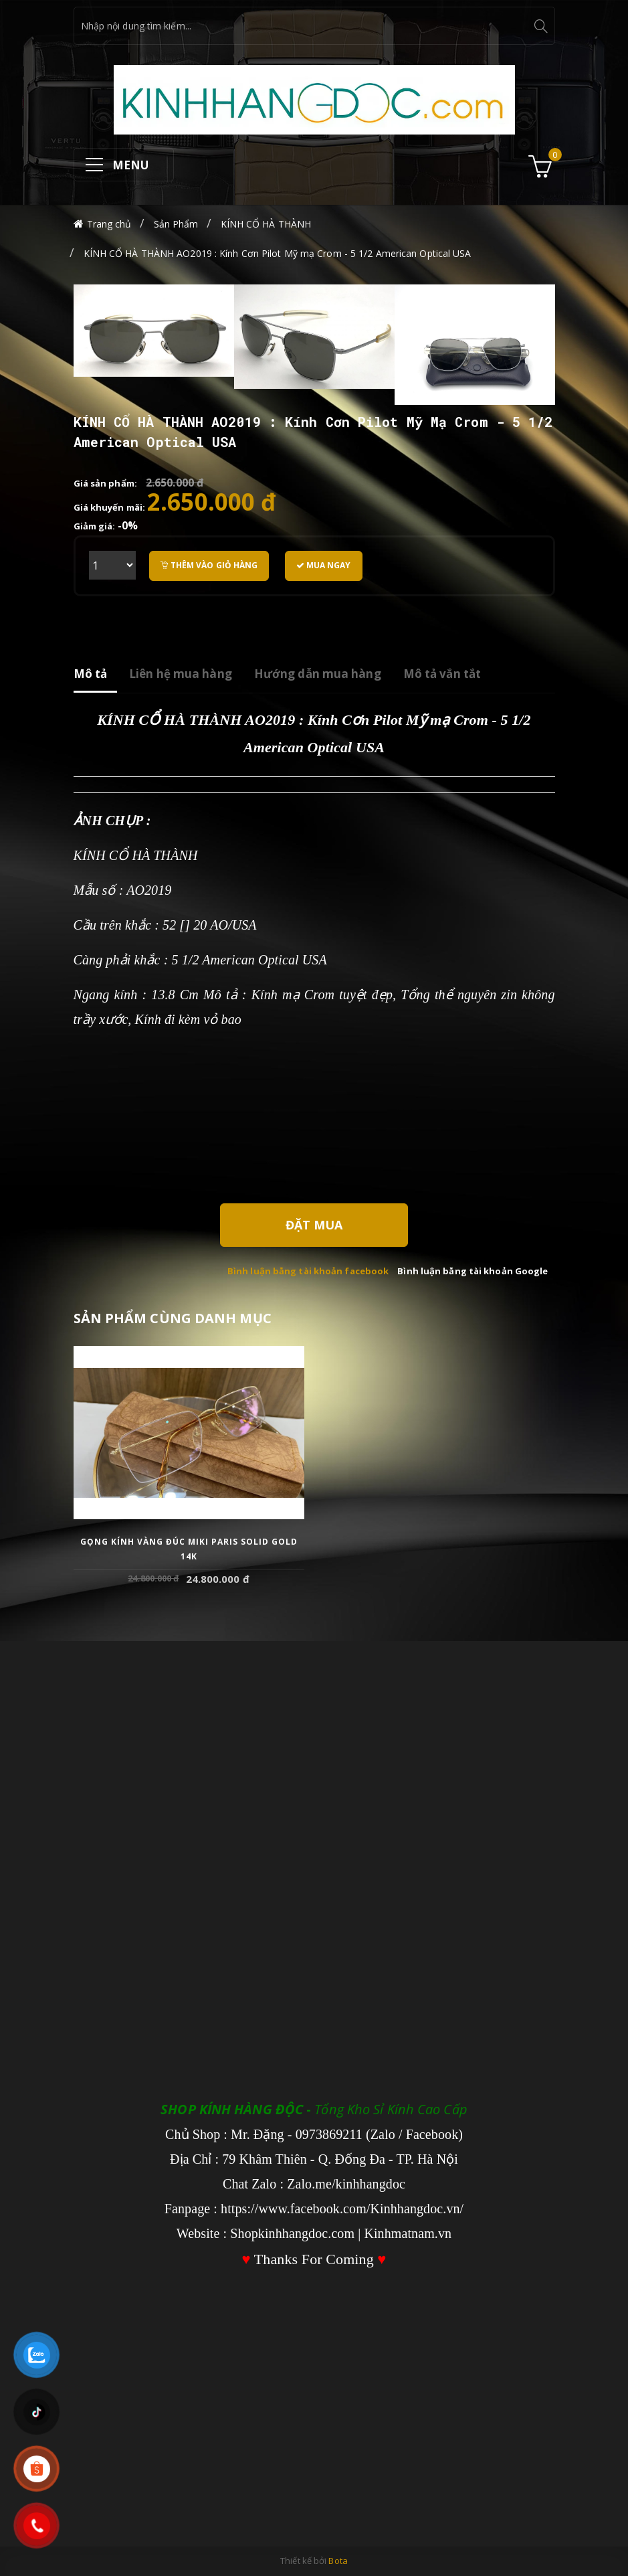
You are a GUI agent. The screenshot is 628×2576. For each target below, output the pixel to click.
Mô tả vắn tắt (442, 673)
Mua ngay (323, 565)
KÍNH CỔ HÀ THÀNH (266, 224)
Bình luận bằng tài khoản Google (472, 1271)
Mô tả (91, 673)
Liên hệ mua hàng (180, 673)
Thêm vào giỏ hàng (209, 565)
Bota (337, 2561)
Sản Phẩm (176, 224)
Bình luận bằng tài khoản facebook (308, 1271)
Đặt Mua (314, 1225)
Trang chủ (109, 224)
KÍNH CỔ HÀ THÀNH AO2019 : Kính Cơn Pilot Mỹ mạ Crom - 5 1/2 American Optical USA (278, 253)
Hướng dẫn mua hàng (317, 673)
